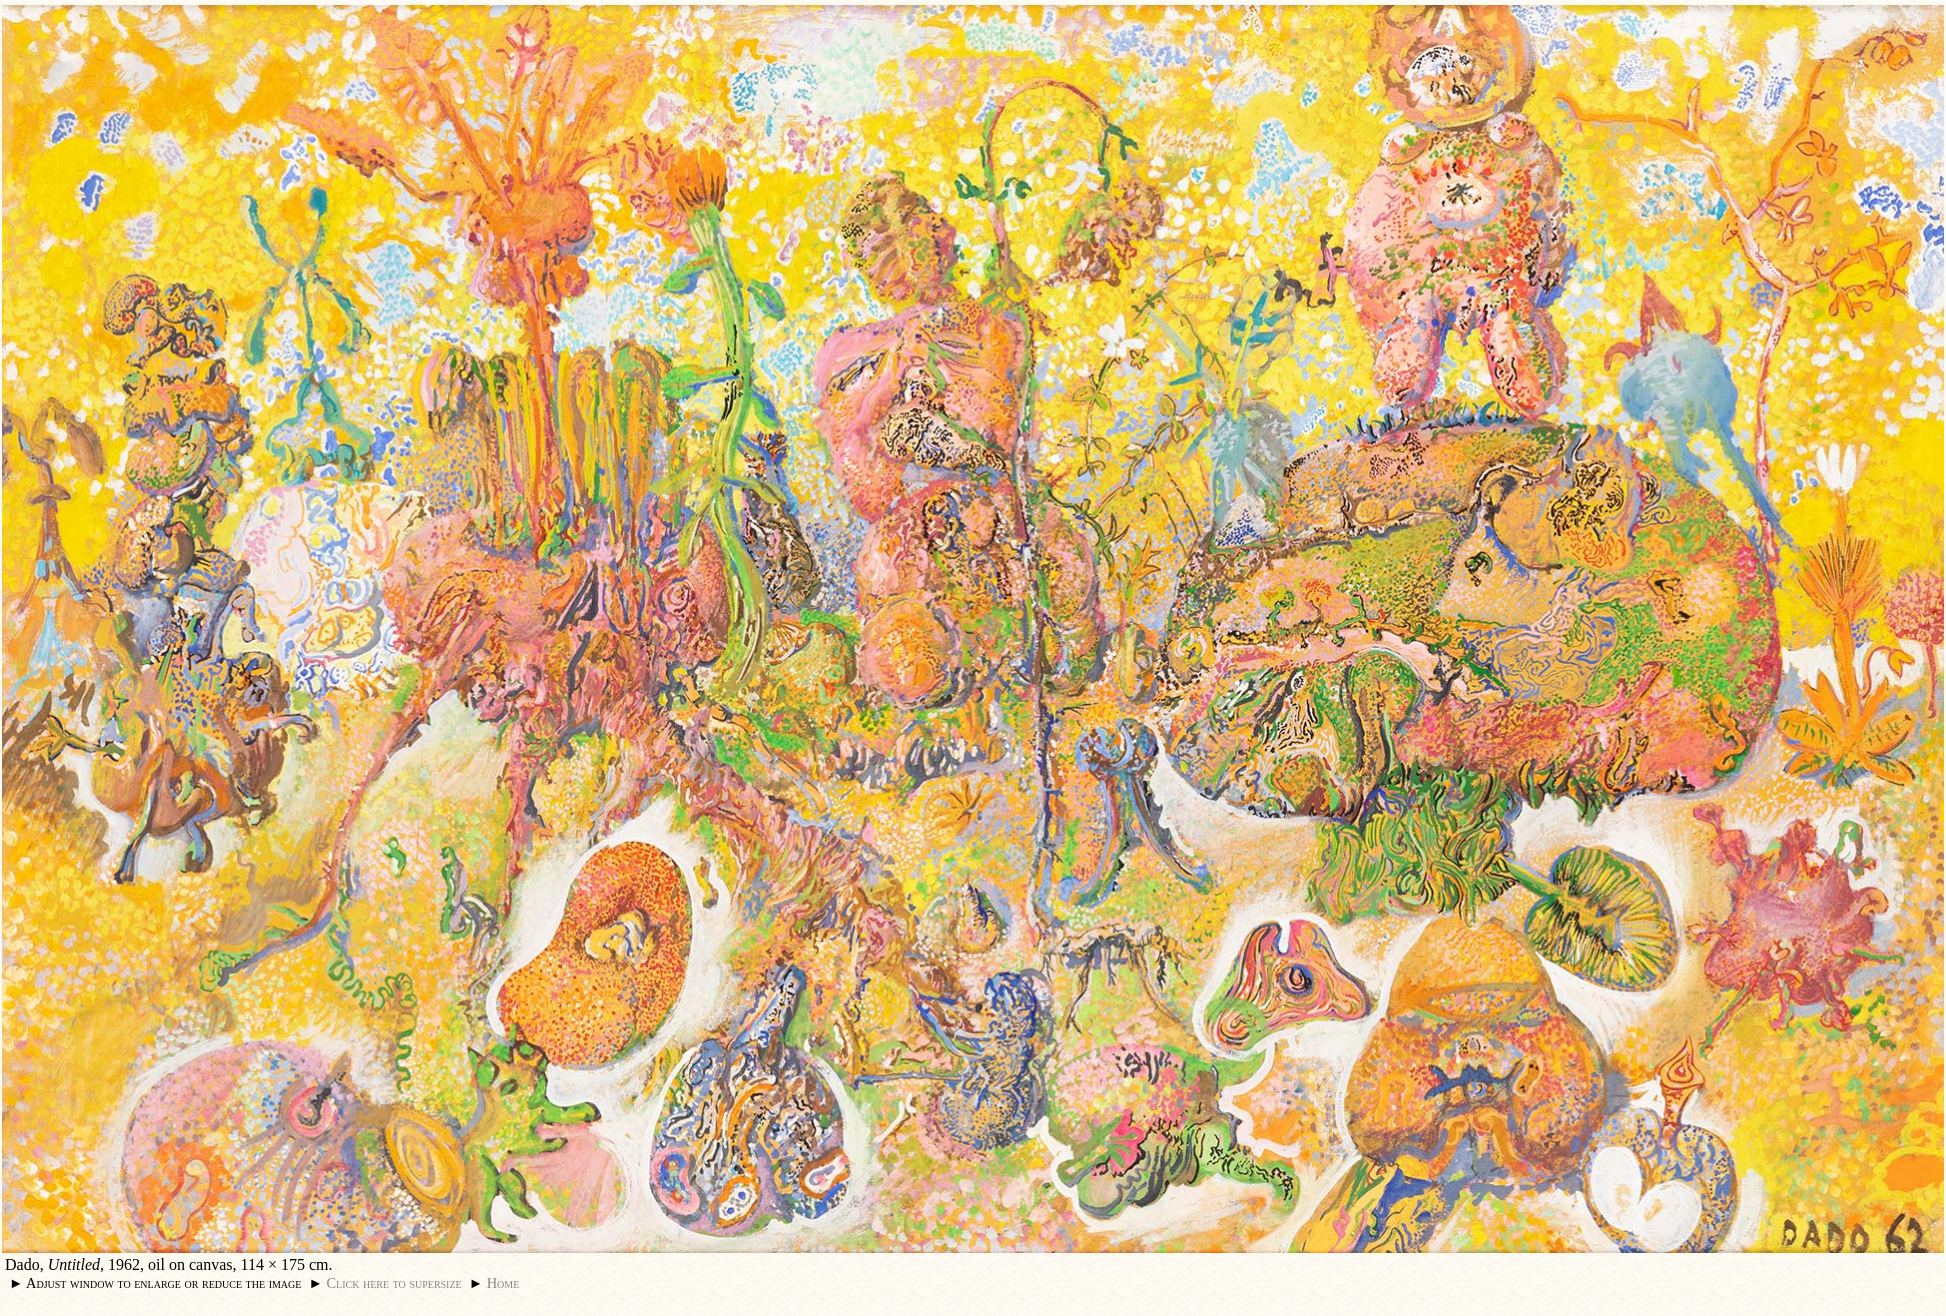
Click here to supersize (393, 1283)
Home (503, 1283)
